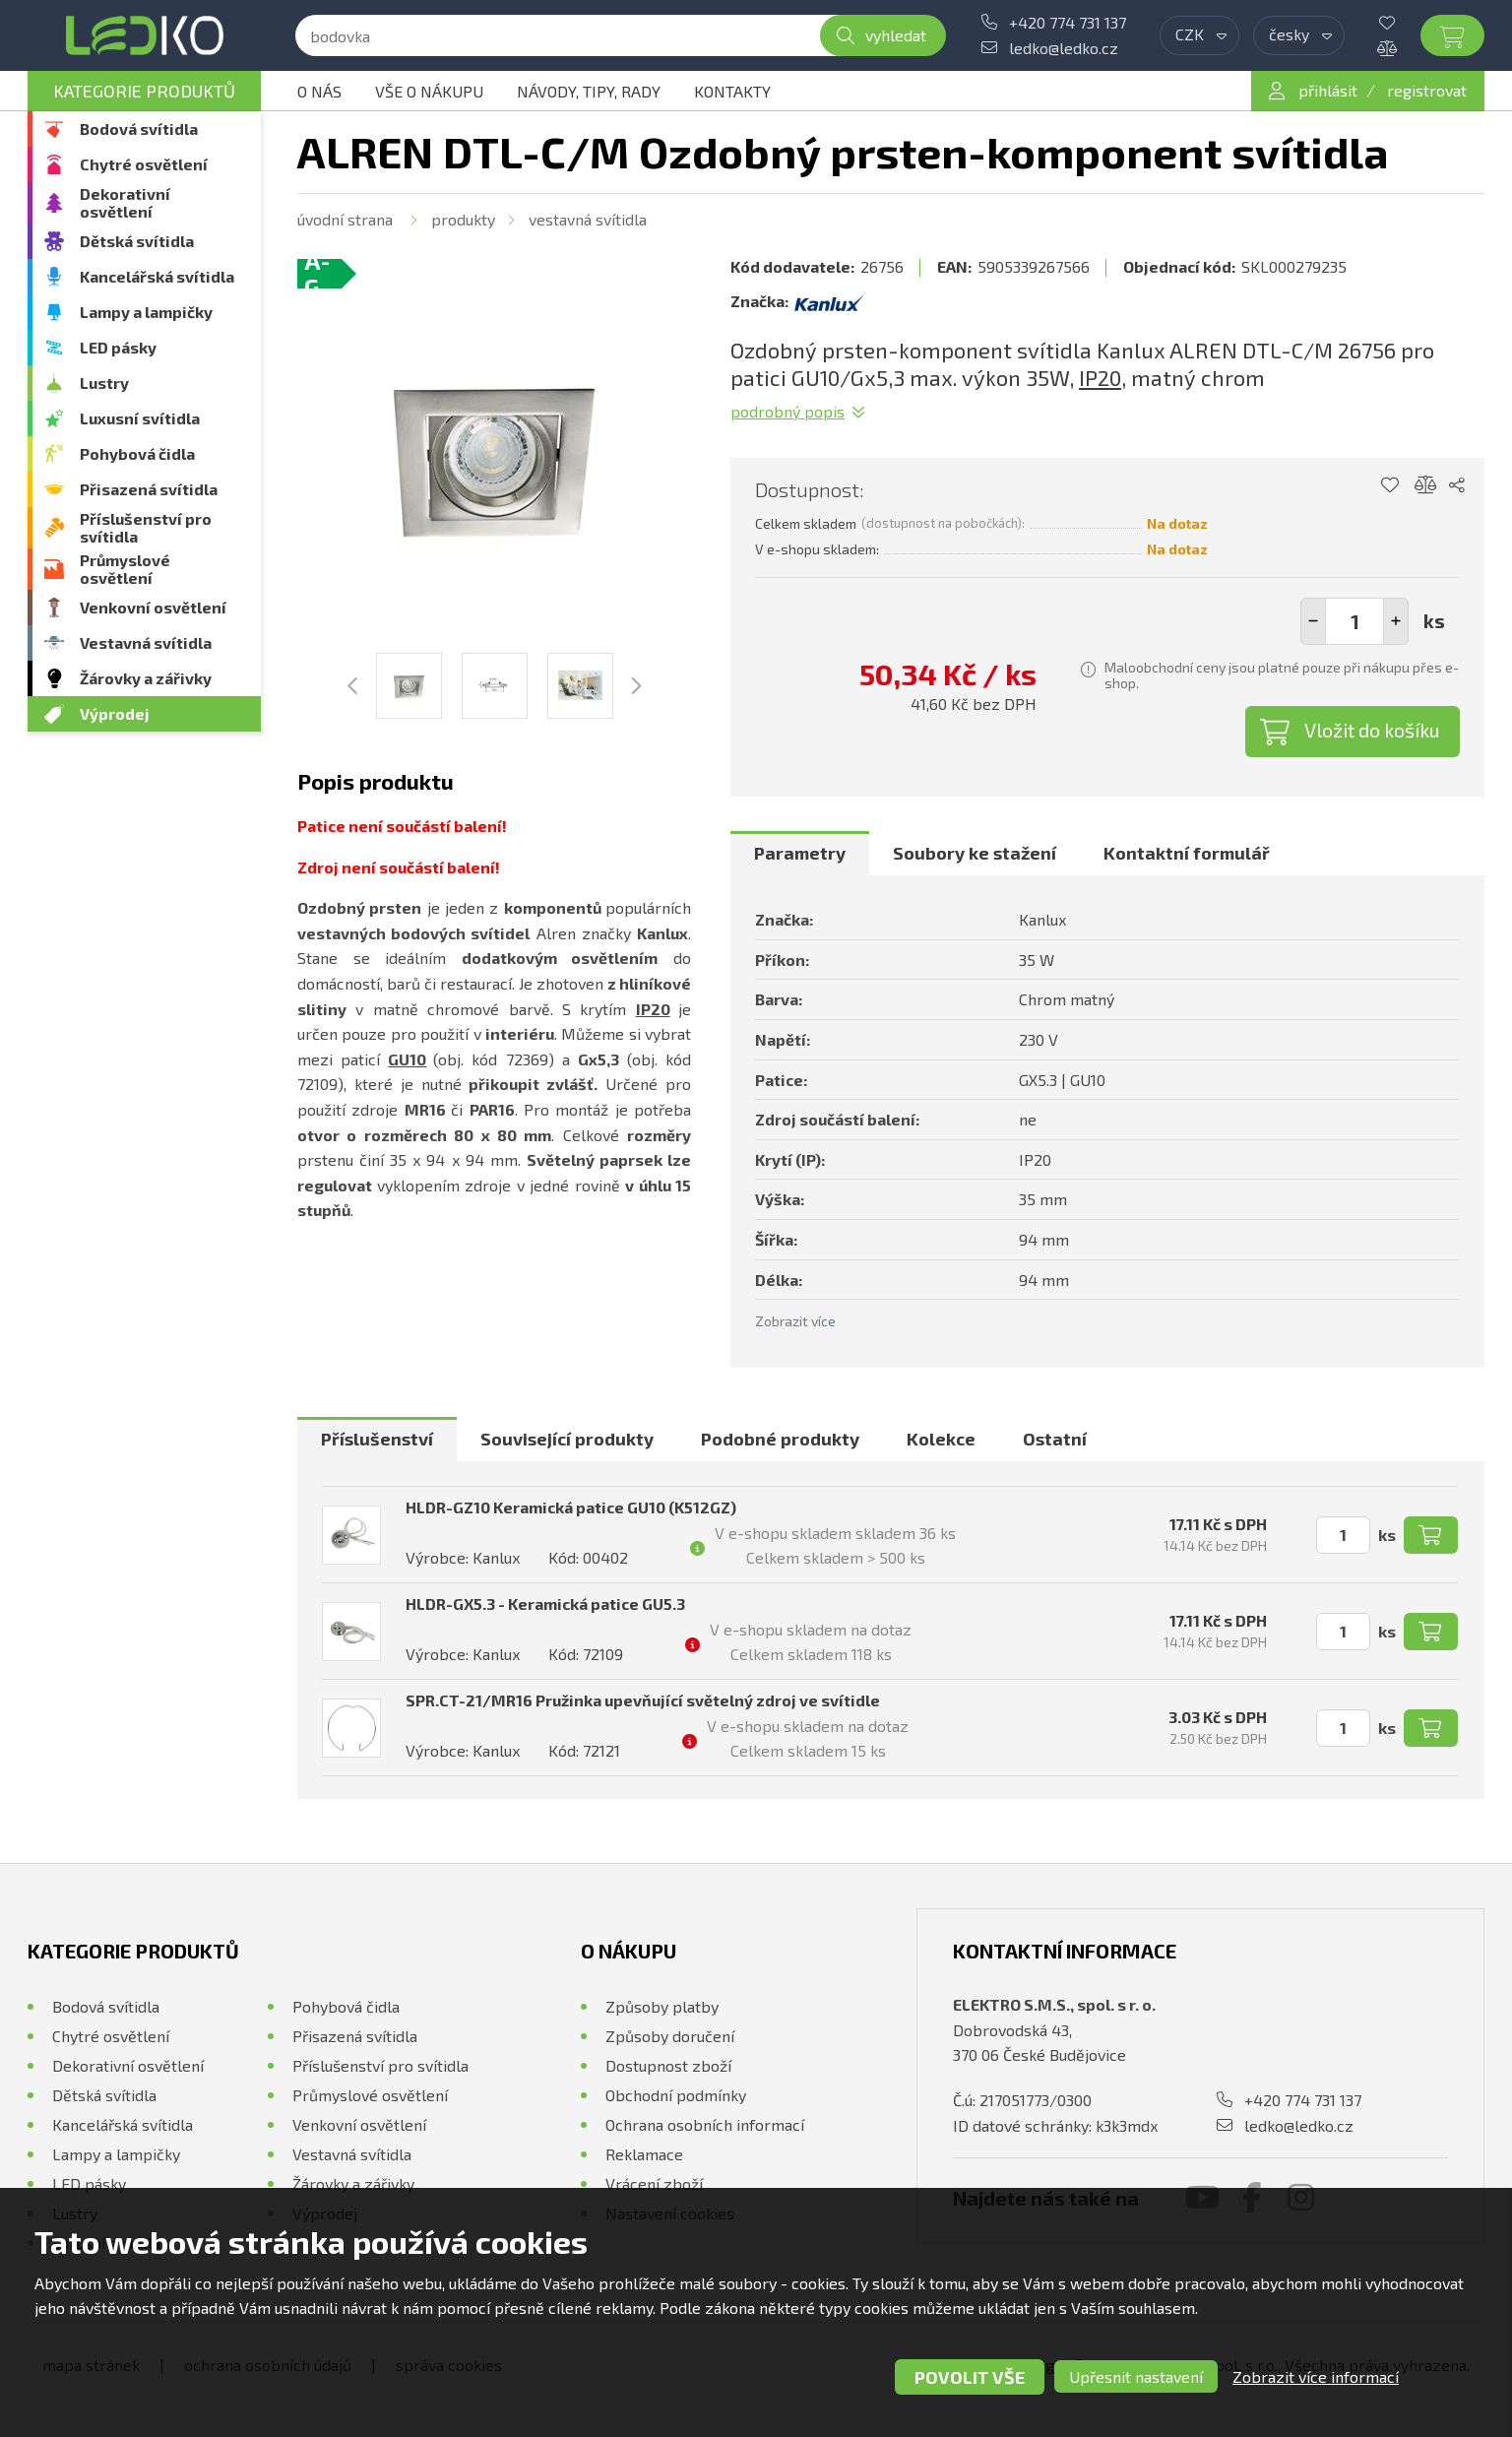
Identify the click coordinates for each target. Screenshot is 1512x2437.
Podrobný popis (787, 411)
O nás (319, 91)
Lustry (104, 382)
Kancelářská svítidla (157, 276)
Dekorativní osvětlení (125, 202)
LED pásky (118, 347)
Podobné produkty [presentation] (780, 1438)
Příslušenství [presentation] (377, 1438)
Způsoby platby (662, 2006)
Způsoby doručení (669, 2035)
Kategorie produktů (144, 90)
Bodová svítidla (139, 128)
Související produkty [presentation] (567, 1438)
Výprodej (115, 713)
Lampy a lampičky (146, 311)
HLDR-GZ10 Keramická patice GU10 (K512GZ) (571, 1507)
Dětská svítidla (137, 240)
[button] (1396, 621)
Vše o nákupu (429, 91)
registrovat (1427, 90)
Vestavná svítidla (146, 642)
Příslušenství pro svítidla (146, 527)
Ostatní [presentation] (1055, 1438)
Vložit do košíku (1372, 729)
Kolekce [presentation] (941, 1438)
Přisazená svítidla (149, 489)
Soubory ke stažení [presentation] (974, 853)
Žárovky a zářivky (146, 678)
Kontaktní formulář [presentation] (1186, 853)
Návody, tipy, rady (589, 91)
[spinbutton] (1354, 621)
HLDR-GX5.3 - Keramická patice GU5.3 (545, 1603)
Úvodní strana (345, 219)
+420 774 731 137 (1067, 22)
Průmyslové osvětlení (125, 568)
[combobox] (1199, 35)
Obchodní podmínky (675, 2094)
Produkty (463, 219)
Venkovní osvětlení (153, 607)
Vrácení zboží (654, 2183)
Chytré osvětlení (144, 164)
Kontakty (732, 91)
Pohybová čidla (137, 453)
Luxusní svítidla (140, 418)
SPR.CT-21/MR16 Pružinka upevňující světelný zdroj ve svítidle (643, 1700)
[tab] (799, 853)
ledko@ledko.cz (1063, 47)
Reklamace (644, 2154)
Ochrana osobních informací (704, 2124)
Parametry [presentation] (800, 853)
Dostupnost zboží (668, 2065)
